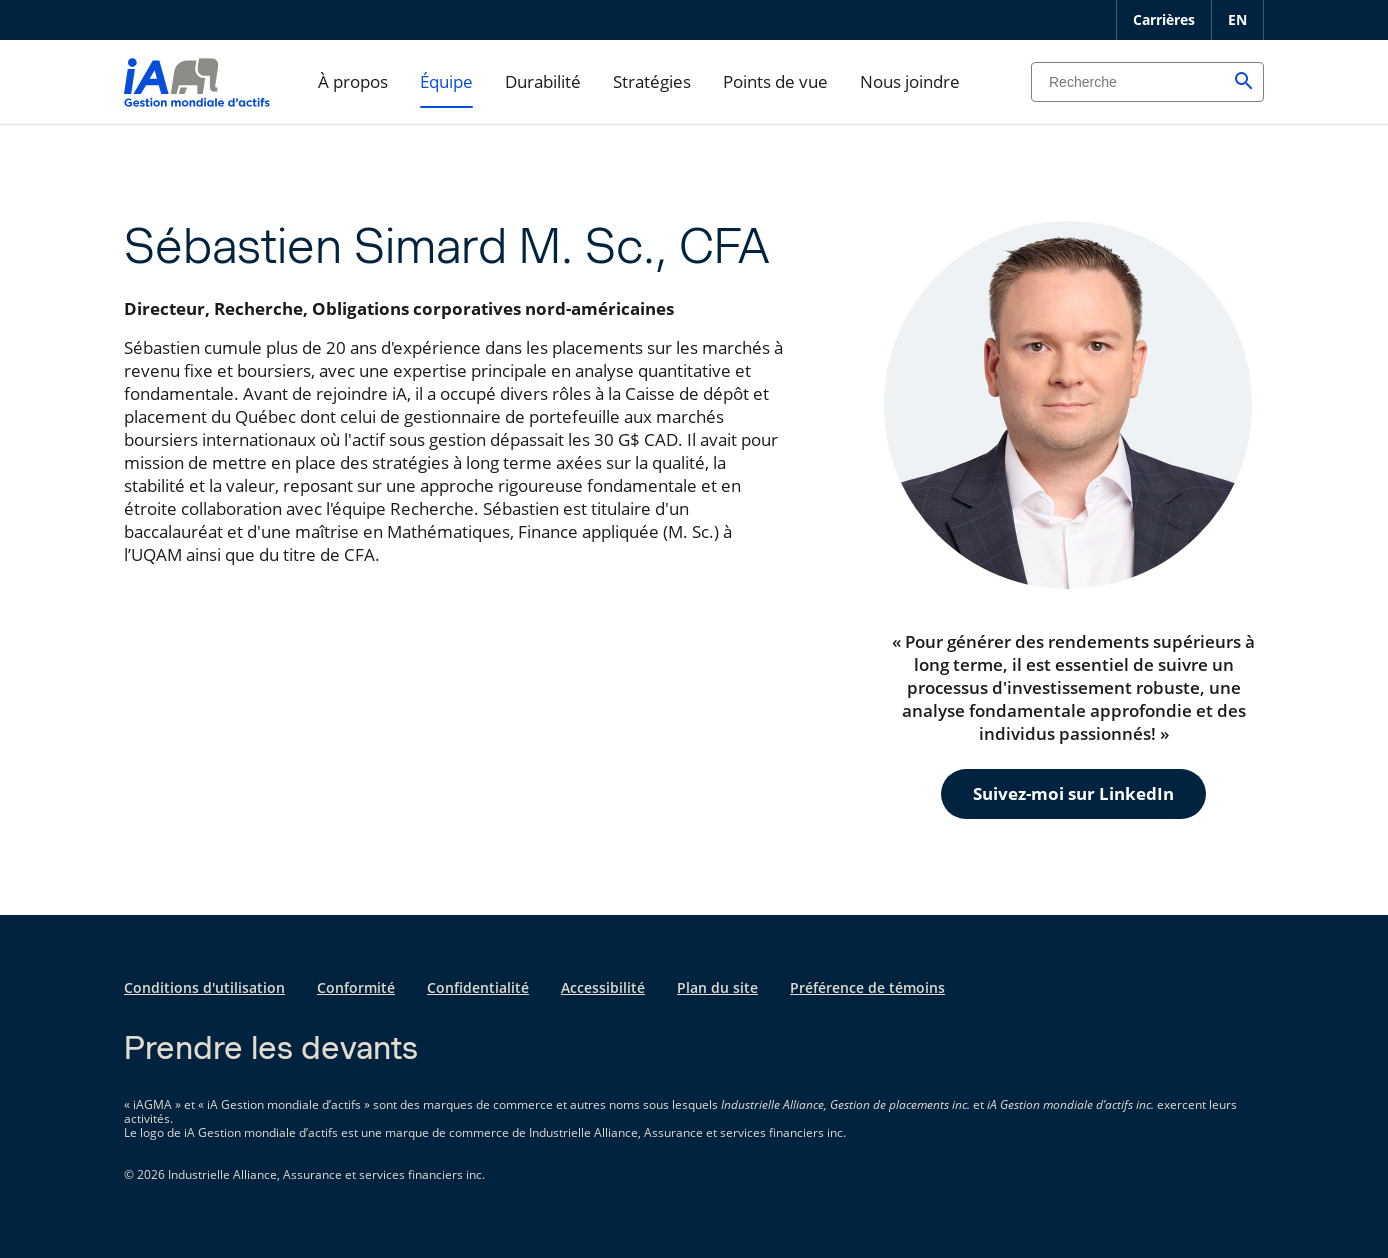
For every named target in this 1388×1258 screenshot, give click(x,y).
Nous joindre (910, 81)
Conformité (356, 987)
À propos (353, 81)
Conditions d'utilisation (204, 987)
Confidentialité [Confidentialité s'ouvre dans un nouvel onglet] (478, 987)
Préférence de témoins (867, 987)
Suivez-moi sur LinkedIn (1073, 793)
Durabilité (543, 81)
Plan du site (717, 987)
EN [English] (1237, 19)
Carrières (1164, 19)
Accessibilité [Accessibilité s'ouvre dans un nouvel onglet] (603, 987)
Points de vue (775, 81)
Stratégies (652, 81)
